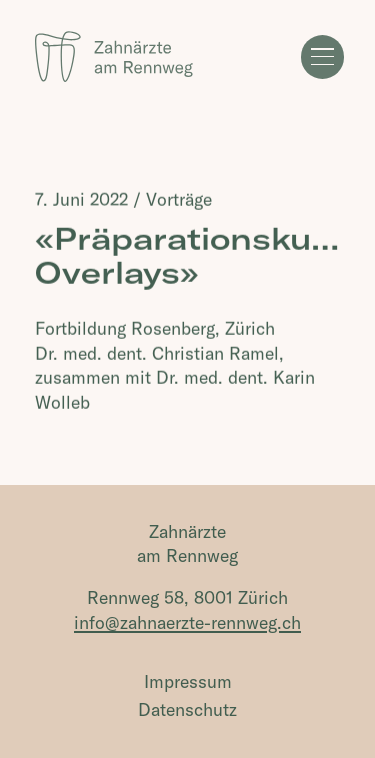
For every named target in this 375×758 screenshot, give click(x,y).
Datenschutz (187, 709)
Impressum (188, 681)
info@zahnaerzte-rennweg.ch (187, 622)
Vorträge (179, 199)
